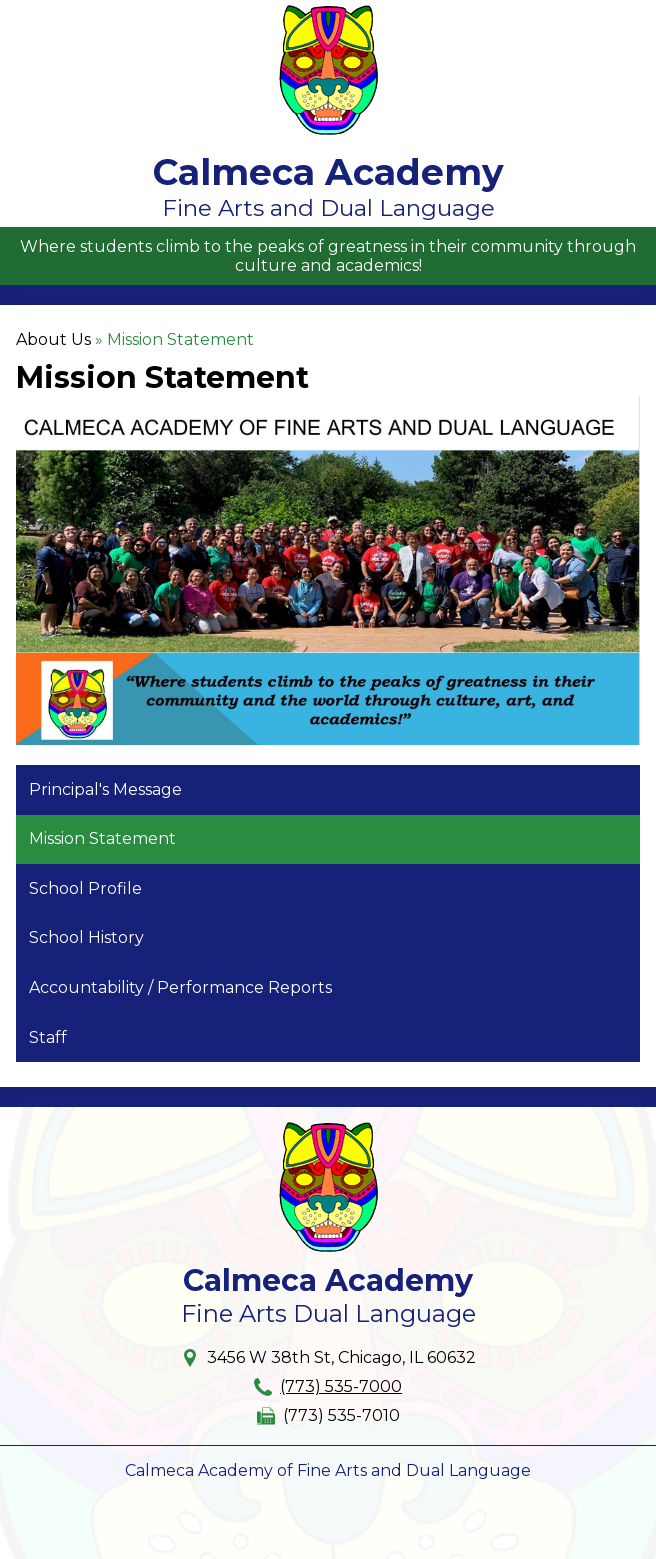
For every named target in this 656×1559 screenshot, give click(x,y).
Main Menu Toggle (622, 16)
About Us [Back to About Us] (53, 339)
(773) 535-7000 (341, 1386)
